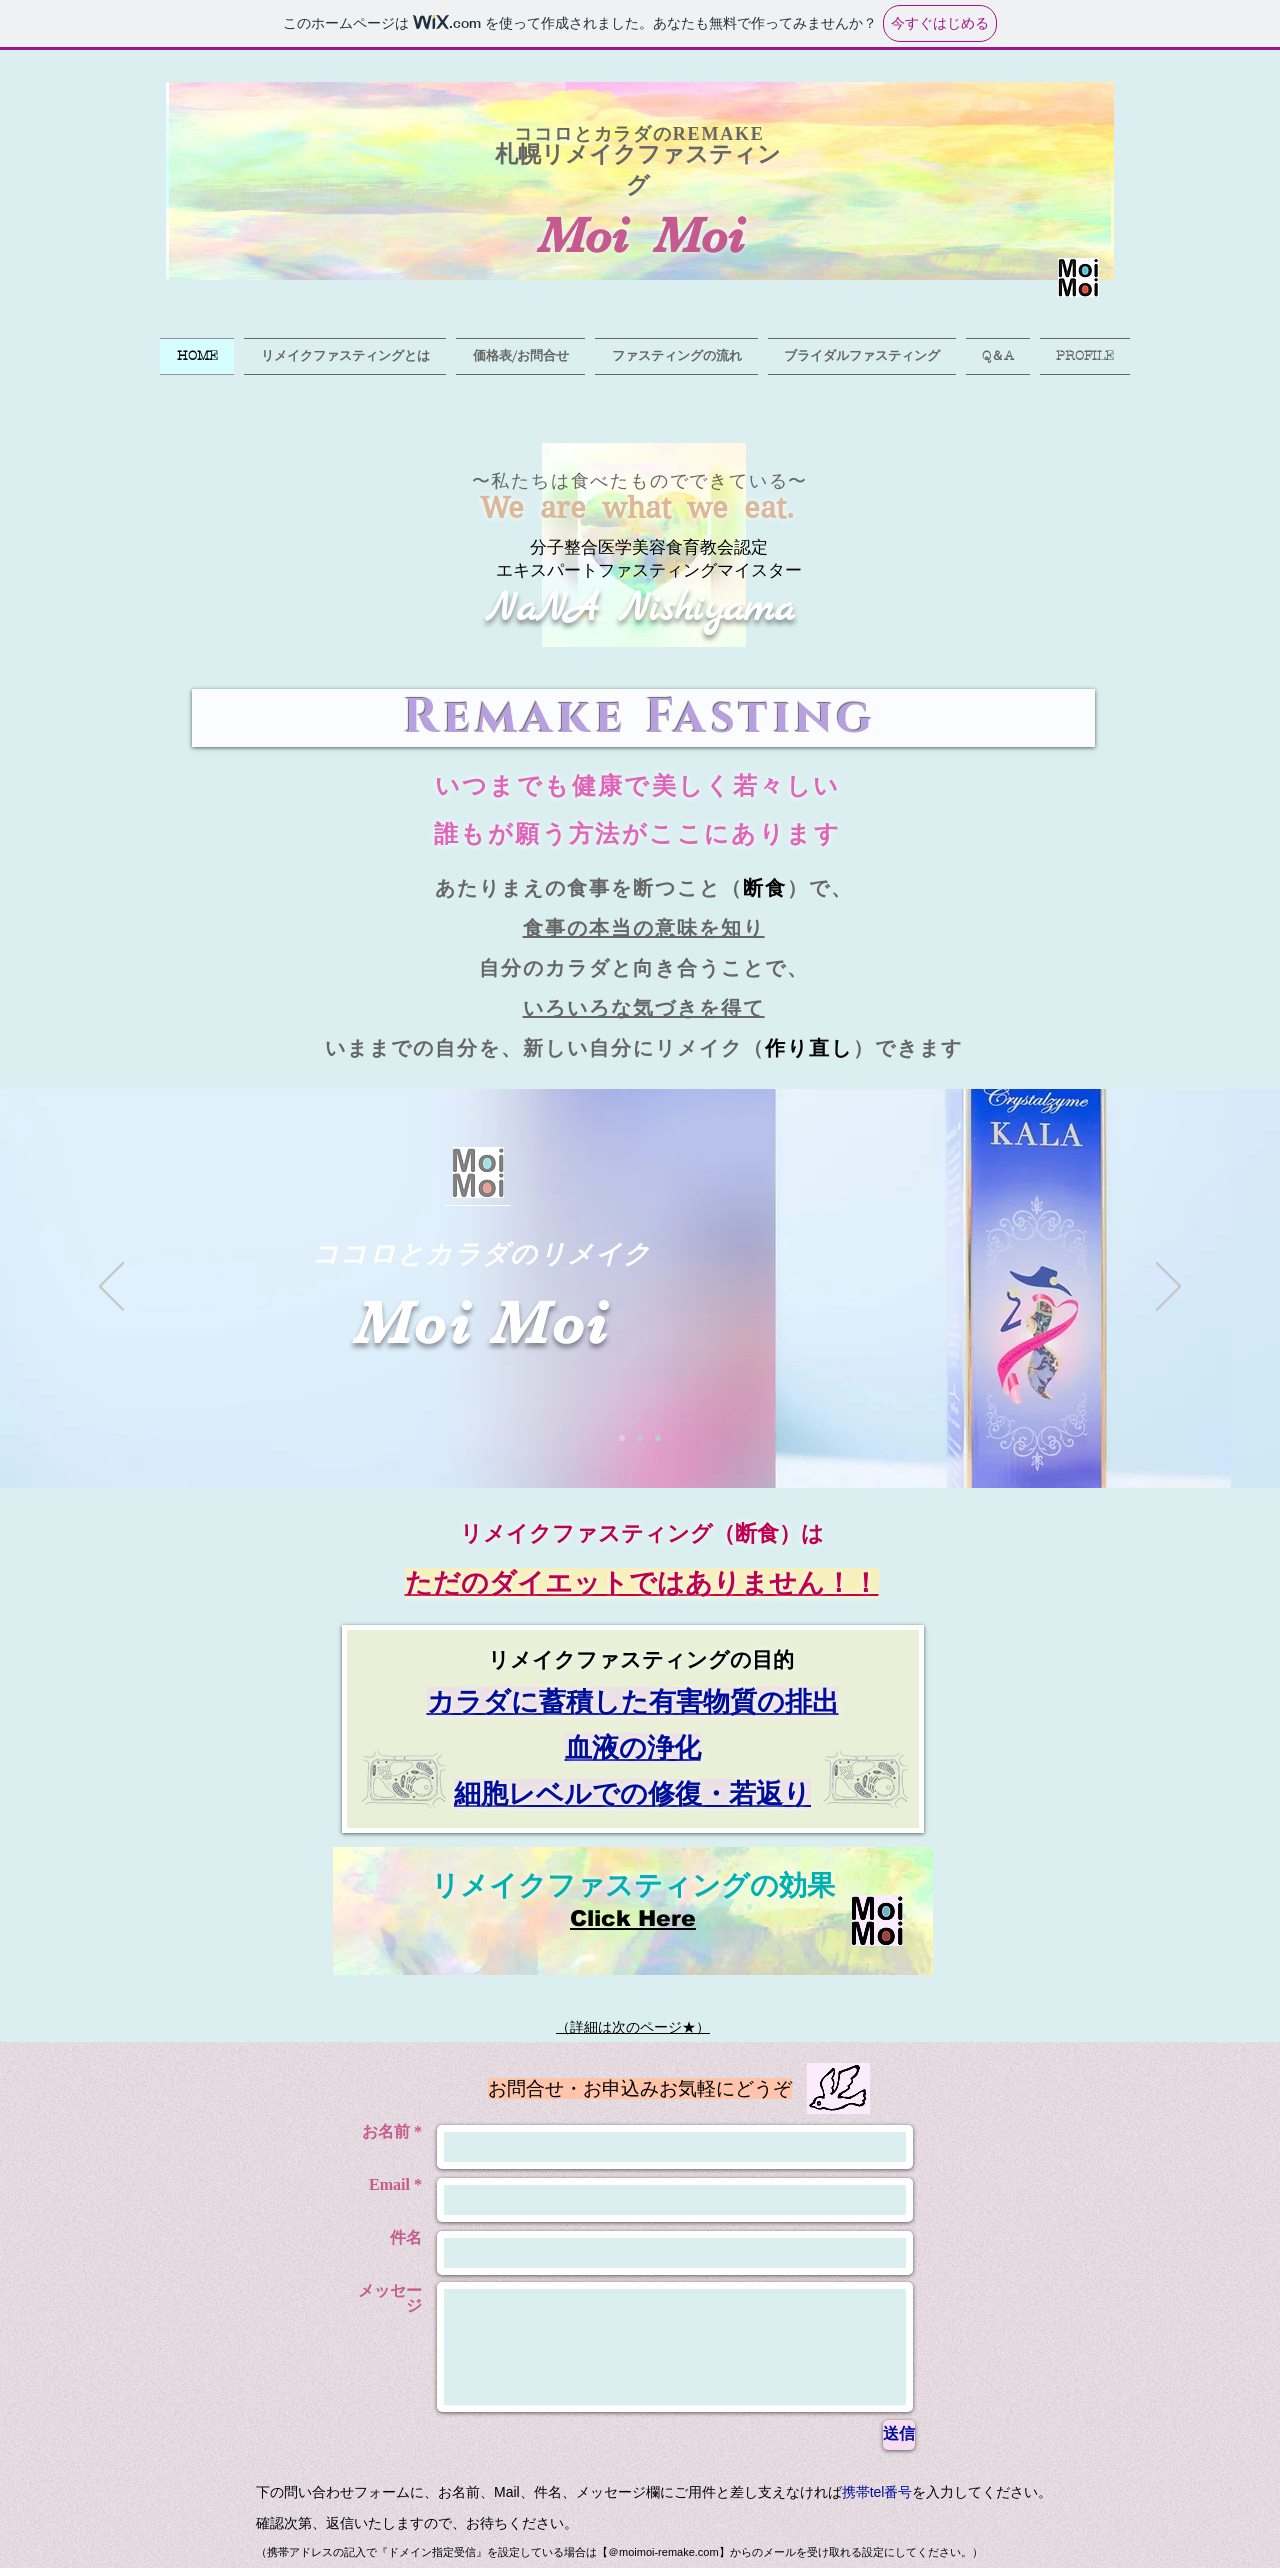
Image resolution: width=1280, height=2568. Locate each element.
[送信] (899, 2435)
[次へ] (1168, 1288)
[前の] (111, 1288)
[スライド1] (622, 1438)
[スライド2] (640, 1438)
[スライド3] (658, 1438)
